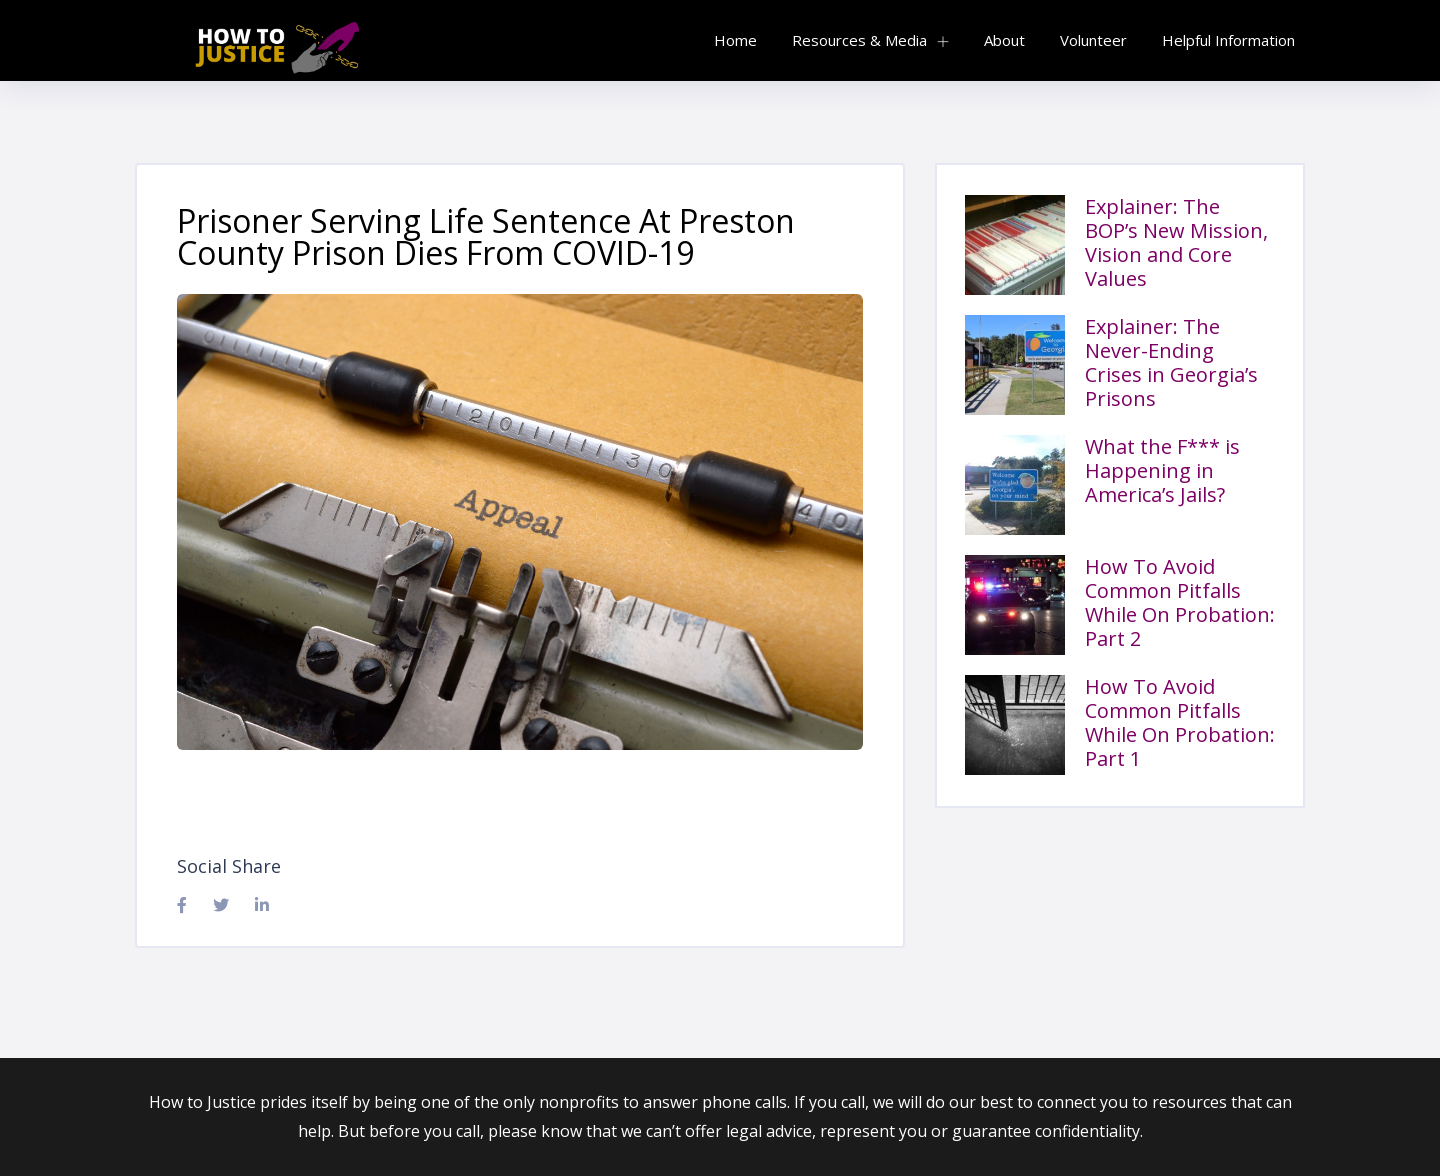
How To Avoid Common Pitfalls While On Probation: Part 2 (1180, 602)
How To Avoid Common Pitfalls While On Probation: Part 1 (1180, 722)
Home (735, 40)
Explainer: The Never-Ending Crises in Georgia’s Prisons (1171, 362)
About (1004, 40)
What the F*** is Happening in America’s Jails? (1162, 470)
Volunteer (1093, 40)
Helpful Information (1228, 40)
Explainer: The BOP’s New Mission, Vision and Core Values (1176, 242)
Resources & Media (859, 40)
